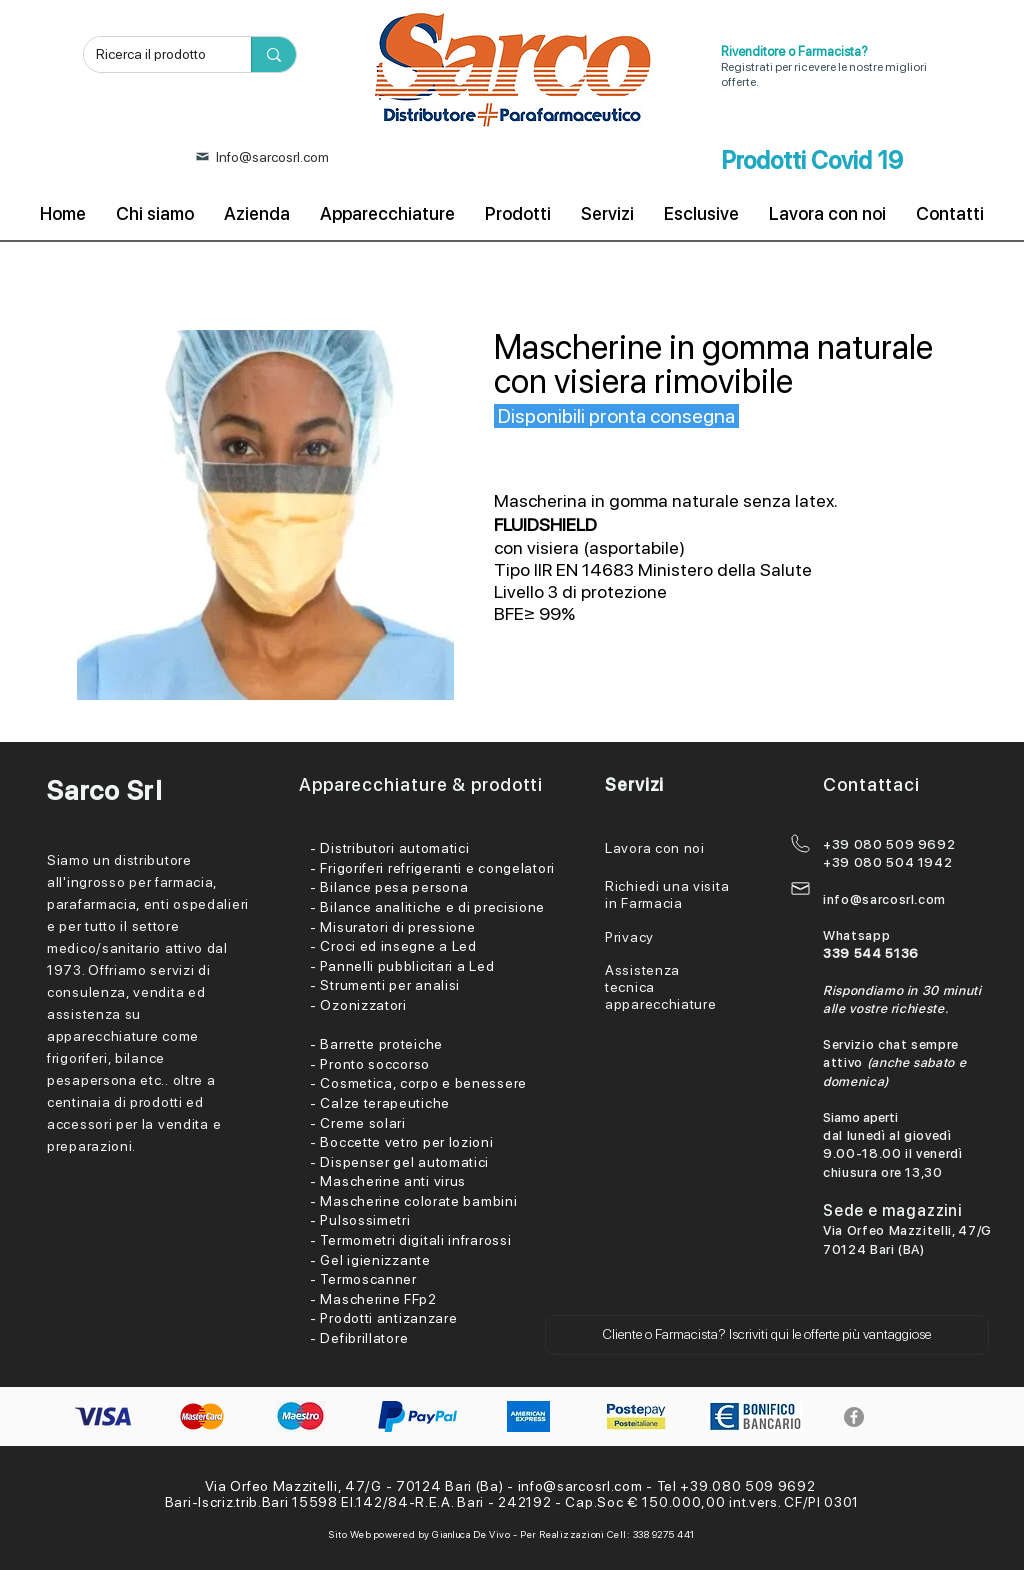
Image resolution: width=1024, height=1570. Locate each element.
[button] (767, 1335)
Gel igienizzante (375, 1260)
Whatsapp (856, 935)
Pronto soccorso (375, 1064)
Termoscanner (368, 1279)
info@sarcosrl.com (884, 899)
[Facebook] (854, 1417)
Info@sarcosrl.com (272, 157)
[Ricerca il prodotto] (152, 55)
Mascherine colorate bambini (418, 1201)
